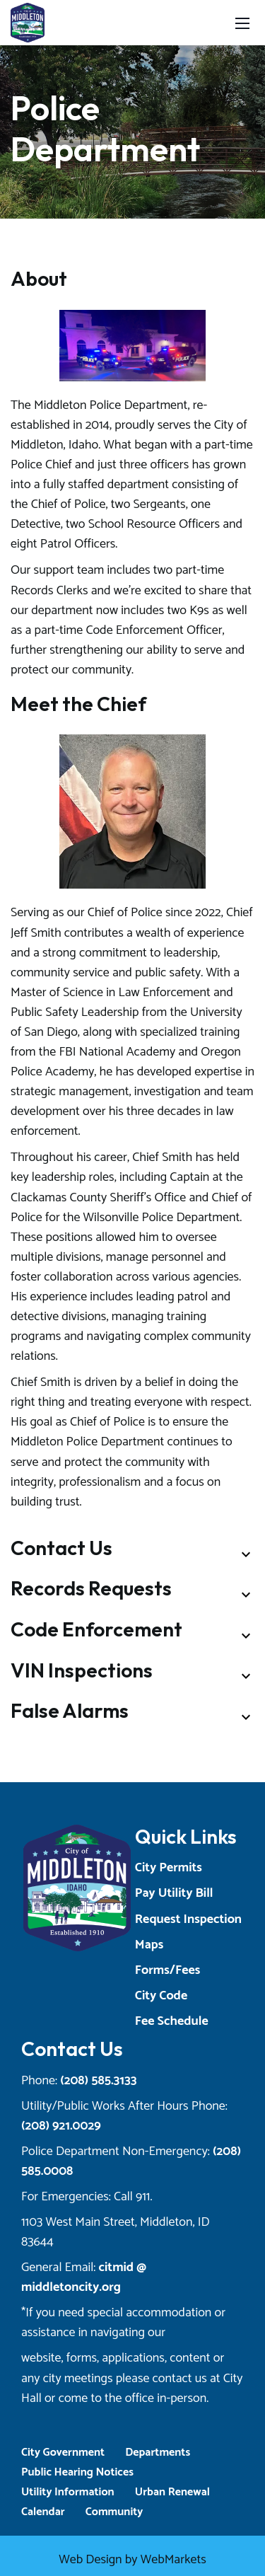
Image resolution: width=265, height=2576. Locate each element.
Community (114, 2512)
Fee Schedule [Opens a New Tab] (171, 2021)
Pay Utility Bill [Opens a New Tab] (174, 1893)
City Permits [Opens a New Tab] (168, 1867)
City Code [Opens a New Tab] (161, 1995)
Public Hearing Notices (77, 2472)
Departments (157, 2452)
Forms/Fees (167, 1970)
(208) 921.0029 (61, 2126)
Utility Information (67, 2492)
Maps (149, 1945)
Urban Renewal (172, 2492)
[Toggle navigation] (242, 22)
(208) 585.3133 (98, 2080)
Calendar (43, 2512)
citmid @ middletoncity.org (83, 2277)
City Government (63, 2452)
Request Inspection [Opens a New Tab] (188, 1919)
